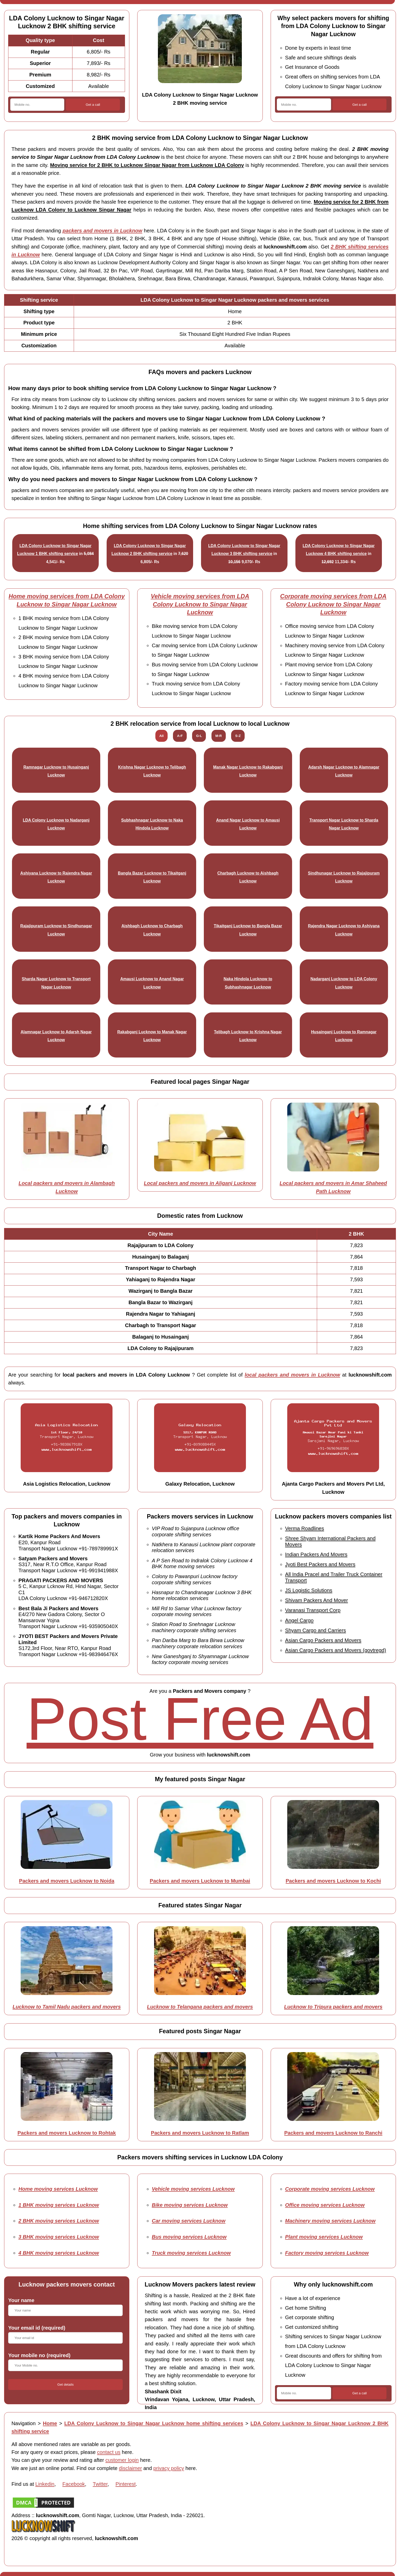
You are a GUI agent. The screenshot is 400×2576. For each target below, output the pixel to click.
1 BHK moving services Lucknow (58, 2205)
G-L (199, 736)
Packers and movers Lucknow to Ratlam (200, 2133)
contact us (108, 2452)
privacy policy (168, 2468)
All (161, 736)
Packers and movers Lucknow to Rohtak (66, 2133)
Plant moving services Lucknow (324, 2237)
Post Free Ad (200, 1718)
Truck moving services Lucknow (191, 2253)
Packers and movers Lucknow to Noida (67, 1881)
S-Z (238, 736)
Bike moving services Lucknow (190, 2205)
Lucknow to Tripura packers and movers (333, 2007)
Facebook (73, 2484)
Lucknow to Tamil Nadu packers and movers (66, 2007)
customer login (122, 2460)
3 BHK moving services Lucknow (58, 2237)
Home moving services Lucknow (58, 2189)
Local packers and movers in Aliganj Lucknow (200, 1183)
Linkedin (45, 2484)
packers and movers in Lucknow (102, 230)
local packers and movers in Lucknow (292, 1375)
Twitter (100, 2484)
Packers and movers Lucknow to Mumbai (200, 1881)
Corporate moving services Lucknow (330, 2189)
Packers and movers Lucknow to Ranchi (333, 2133)
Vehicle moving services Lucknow (193, 2189)
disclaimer (130, 2468)
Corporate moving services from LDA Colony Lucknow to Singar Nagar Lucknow (333, 604)
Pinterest (126, 2484)
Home (50, 2423)
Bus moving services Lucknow (189, 2237)
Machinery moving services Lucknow (330, 2221)
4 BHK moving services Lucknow (58, 2253)
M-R (218, 736)
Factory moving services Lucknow (327, 2253)
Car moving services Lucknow (189, 2221)
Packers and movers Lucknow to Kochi (333, 1881)
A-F (180, 736)
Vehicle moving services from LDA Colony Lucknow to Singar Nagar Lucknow (200, 604)
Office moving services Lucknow (325, 2205)
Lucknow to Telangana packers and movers (200, 2007)
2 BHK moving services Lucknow (58, 2221)
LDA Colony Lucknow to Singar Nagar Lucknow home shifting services (153, 2423)
